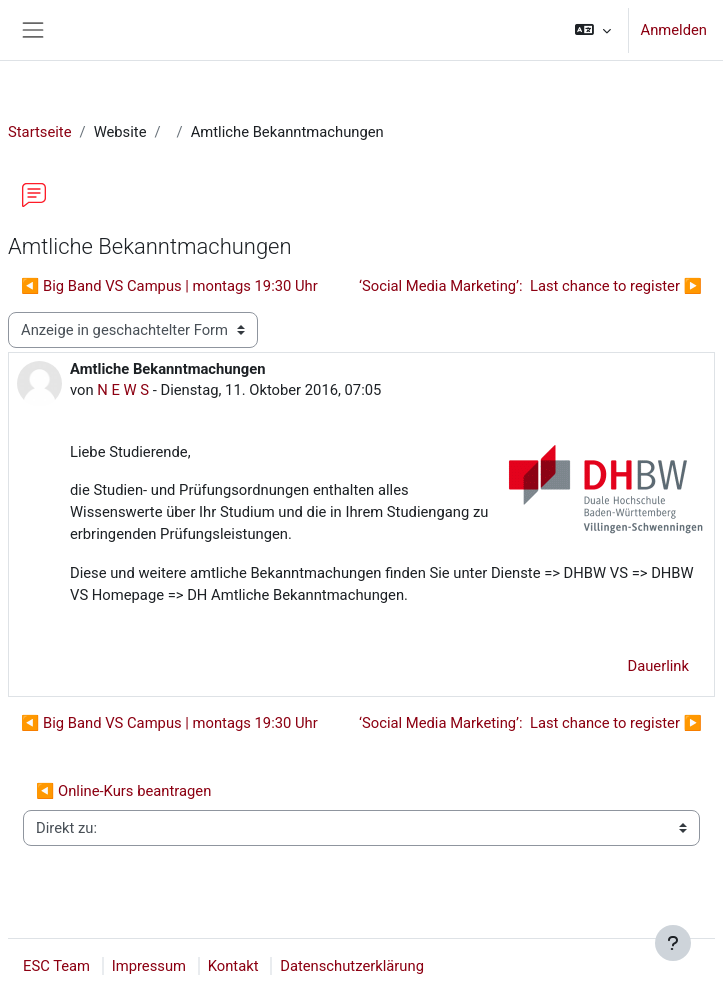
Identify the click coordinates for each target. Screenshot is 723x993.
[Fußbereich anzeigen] (673, 943)
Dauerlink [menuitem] (658, 666)
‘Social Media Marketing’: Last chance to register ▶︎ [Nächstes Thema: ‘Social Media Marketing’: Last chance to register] (530, 286)
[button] (592, 30)
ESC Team (56, 966)
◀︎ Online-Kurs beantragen (123, 791)
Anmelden (674, 30)
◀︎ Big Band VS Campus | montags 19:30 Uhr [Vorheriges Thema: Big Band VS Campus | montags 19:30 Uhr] (169, 286)
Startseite (40, 132)
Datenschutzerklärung (352, 966)
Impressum (149, 966)
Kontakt (233, 966)
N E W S (123, 390)
